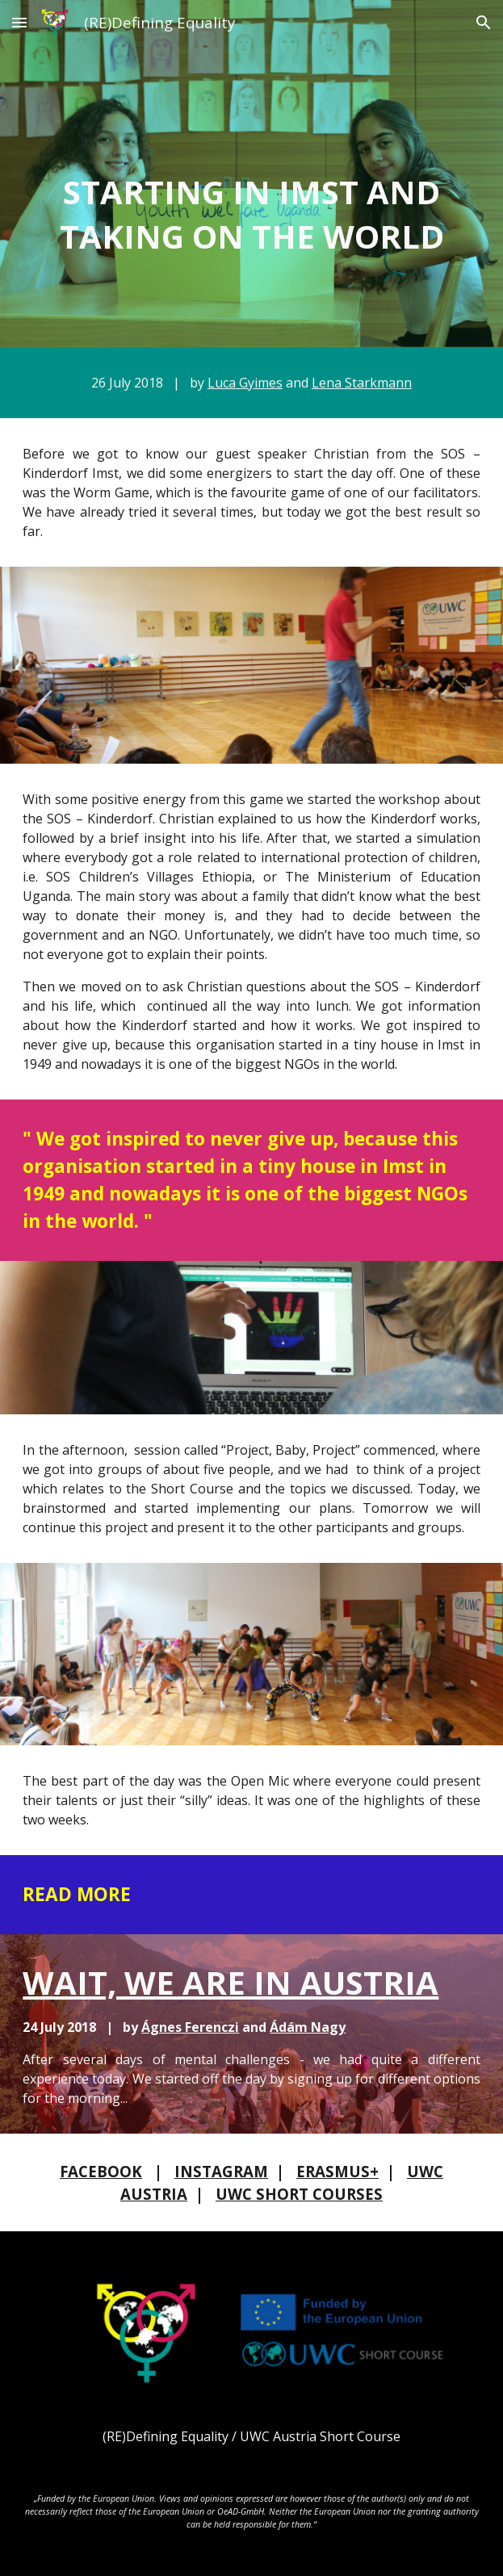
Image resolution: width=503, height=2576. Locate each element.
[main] (251, 214)
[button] (19, 22)
